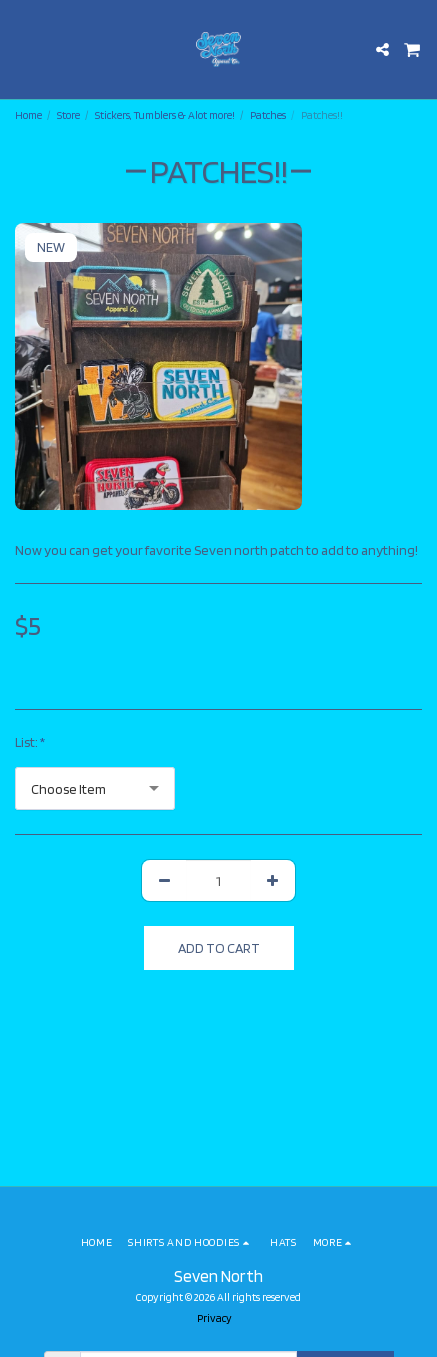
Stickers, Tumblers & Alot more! (165, 115)
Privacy (214, 1318)
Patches (268, 115)
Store (68, 115)
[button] (22, 49)
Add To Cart (219, 948)
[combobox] (95, 788)
